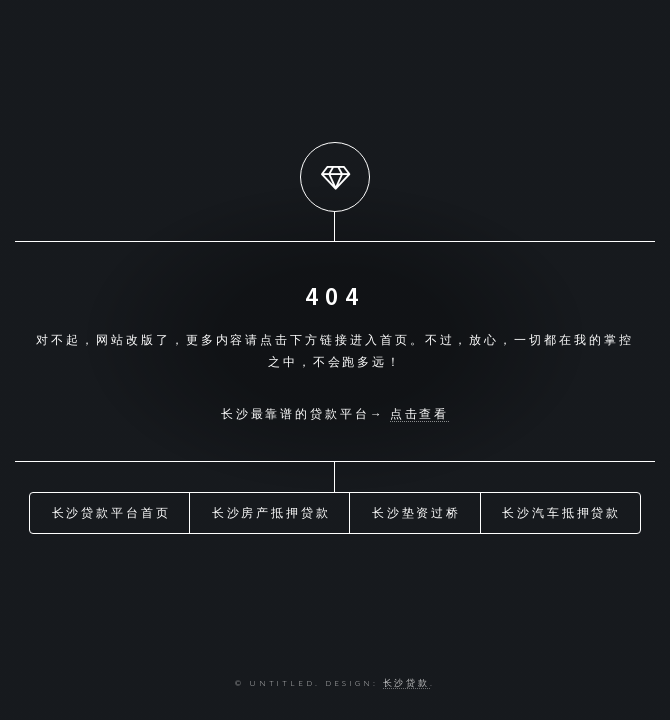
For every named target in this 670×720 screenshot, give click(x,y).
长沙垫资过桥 (417, 512)
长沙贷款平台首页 (111, 512)
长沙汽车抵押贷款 (561, 512)
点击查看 (420, 413)
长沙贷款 (407, 682)
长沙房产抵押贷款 (271, 512)
